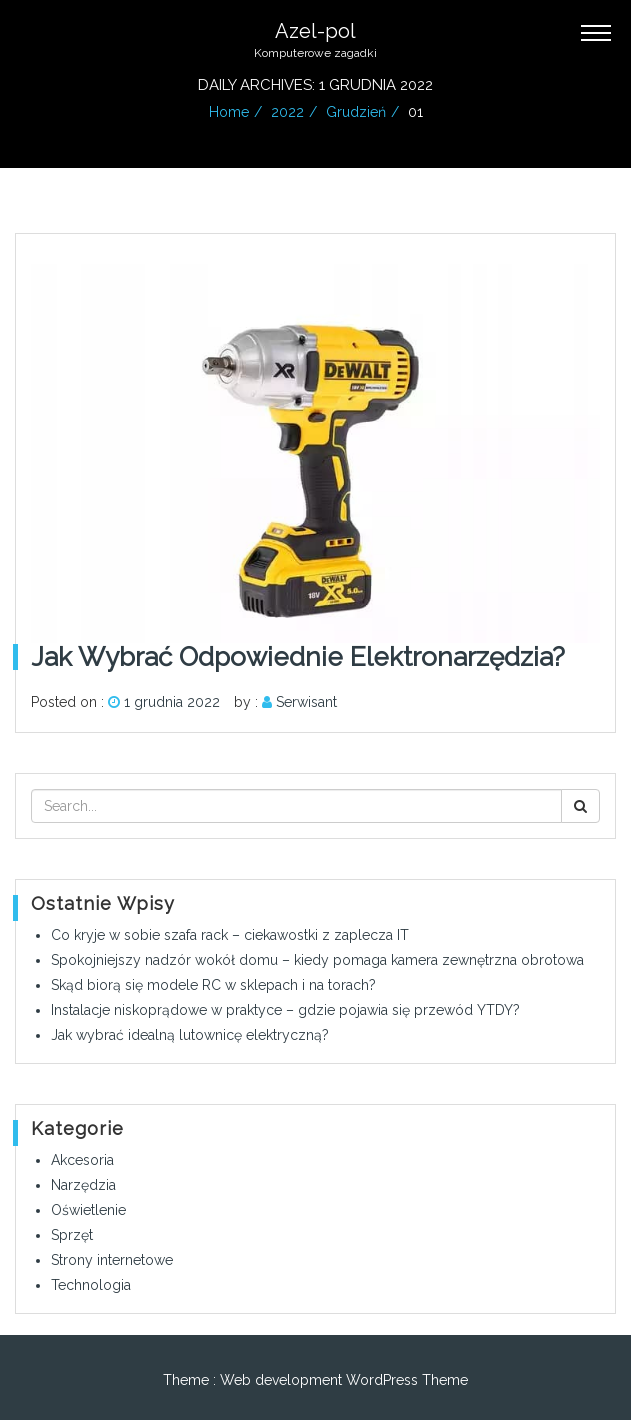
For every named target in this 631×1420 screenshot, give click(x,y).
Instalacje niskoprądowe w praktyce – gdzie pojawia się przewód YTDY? (285, 1010)
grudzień (356, 112)
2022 (287, 112)
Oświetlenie (88, 1210)
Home (229, 112)
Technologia (91, 1285)
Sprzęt (72, 1235)
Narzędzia (83, 1185)
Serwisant (306, 702)
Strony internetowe (112, 1260)
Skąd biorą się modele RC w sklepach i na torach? (213, 985)
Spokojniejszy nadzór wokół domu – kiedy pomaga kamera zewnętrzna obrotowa (317, 960)
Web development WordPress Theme (344, 1380)
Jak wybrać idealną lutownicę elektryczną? (190, 1035)
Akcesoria (82, 1160)
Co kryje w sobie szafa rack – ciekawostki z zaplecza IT (230, 935)
